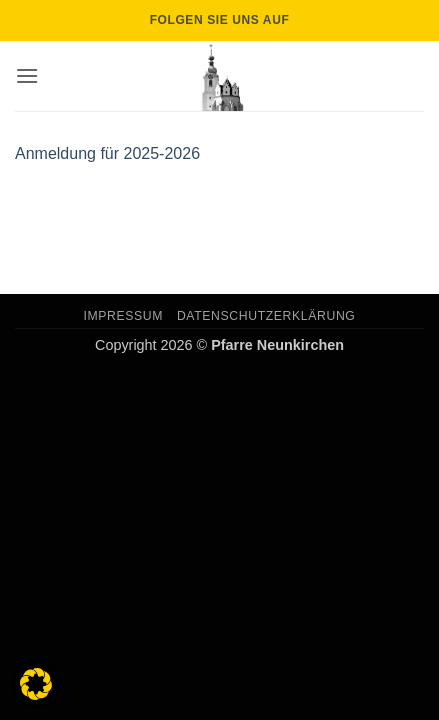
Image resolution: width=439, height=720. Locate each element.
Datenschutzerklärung (266, 316)
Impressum (124, 316)
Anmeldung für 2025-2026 (107, 153)
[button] (27, 75)
